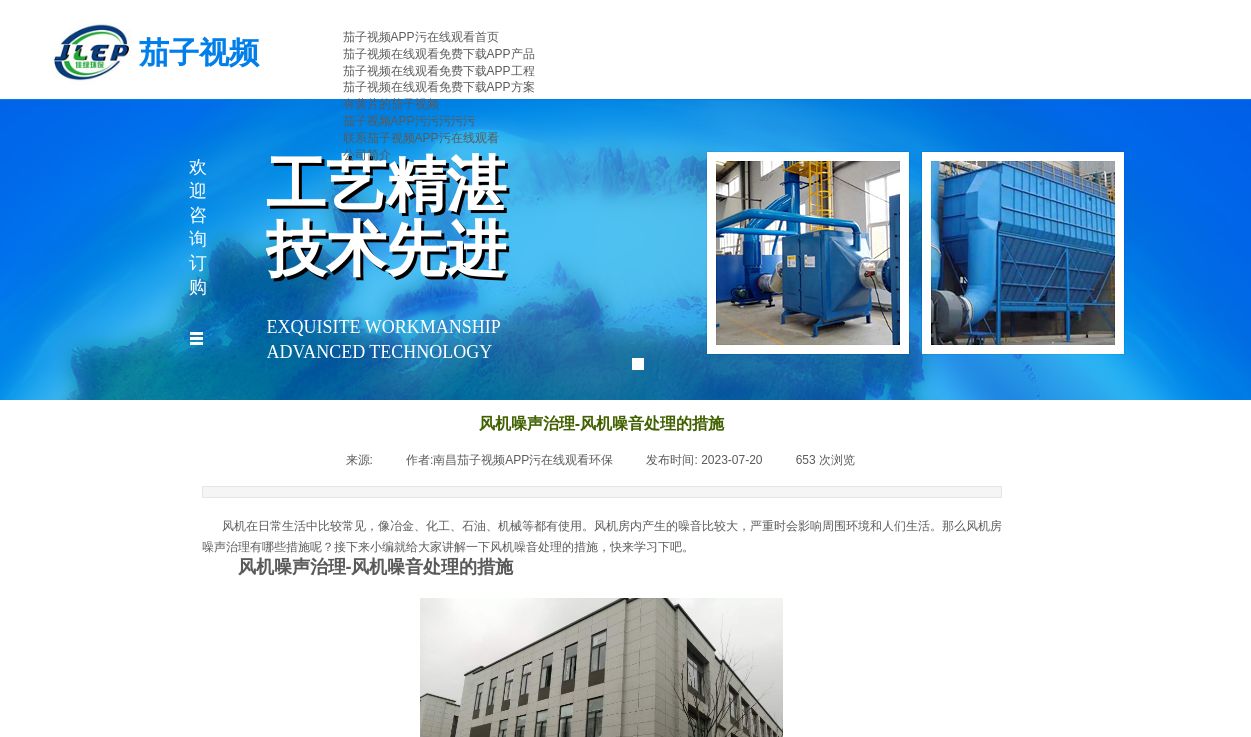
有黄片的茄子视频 (391, 104)
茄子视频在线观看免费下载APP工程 (439, 71)
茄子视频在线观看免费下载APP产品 (439, 54)
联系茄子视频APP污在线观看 (421, 138)
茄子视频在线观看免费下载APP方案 (439, 87)
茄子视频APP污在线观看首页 (421, 37)
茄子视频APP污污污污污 (409, 121)
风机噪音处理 (526, 547)
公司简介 (367, 155)
